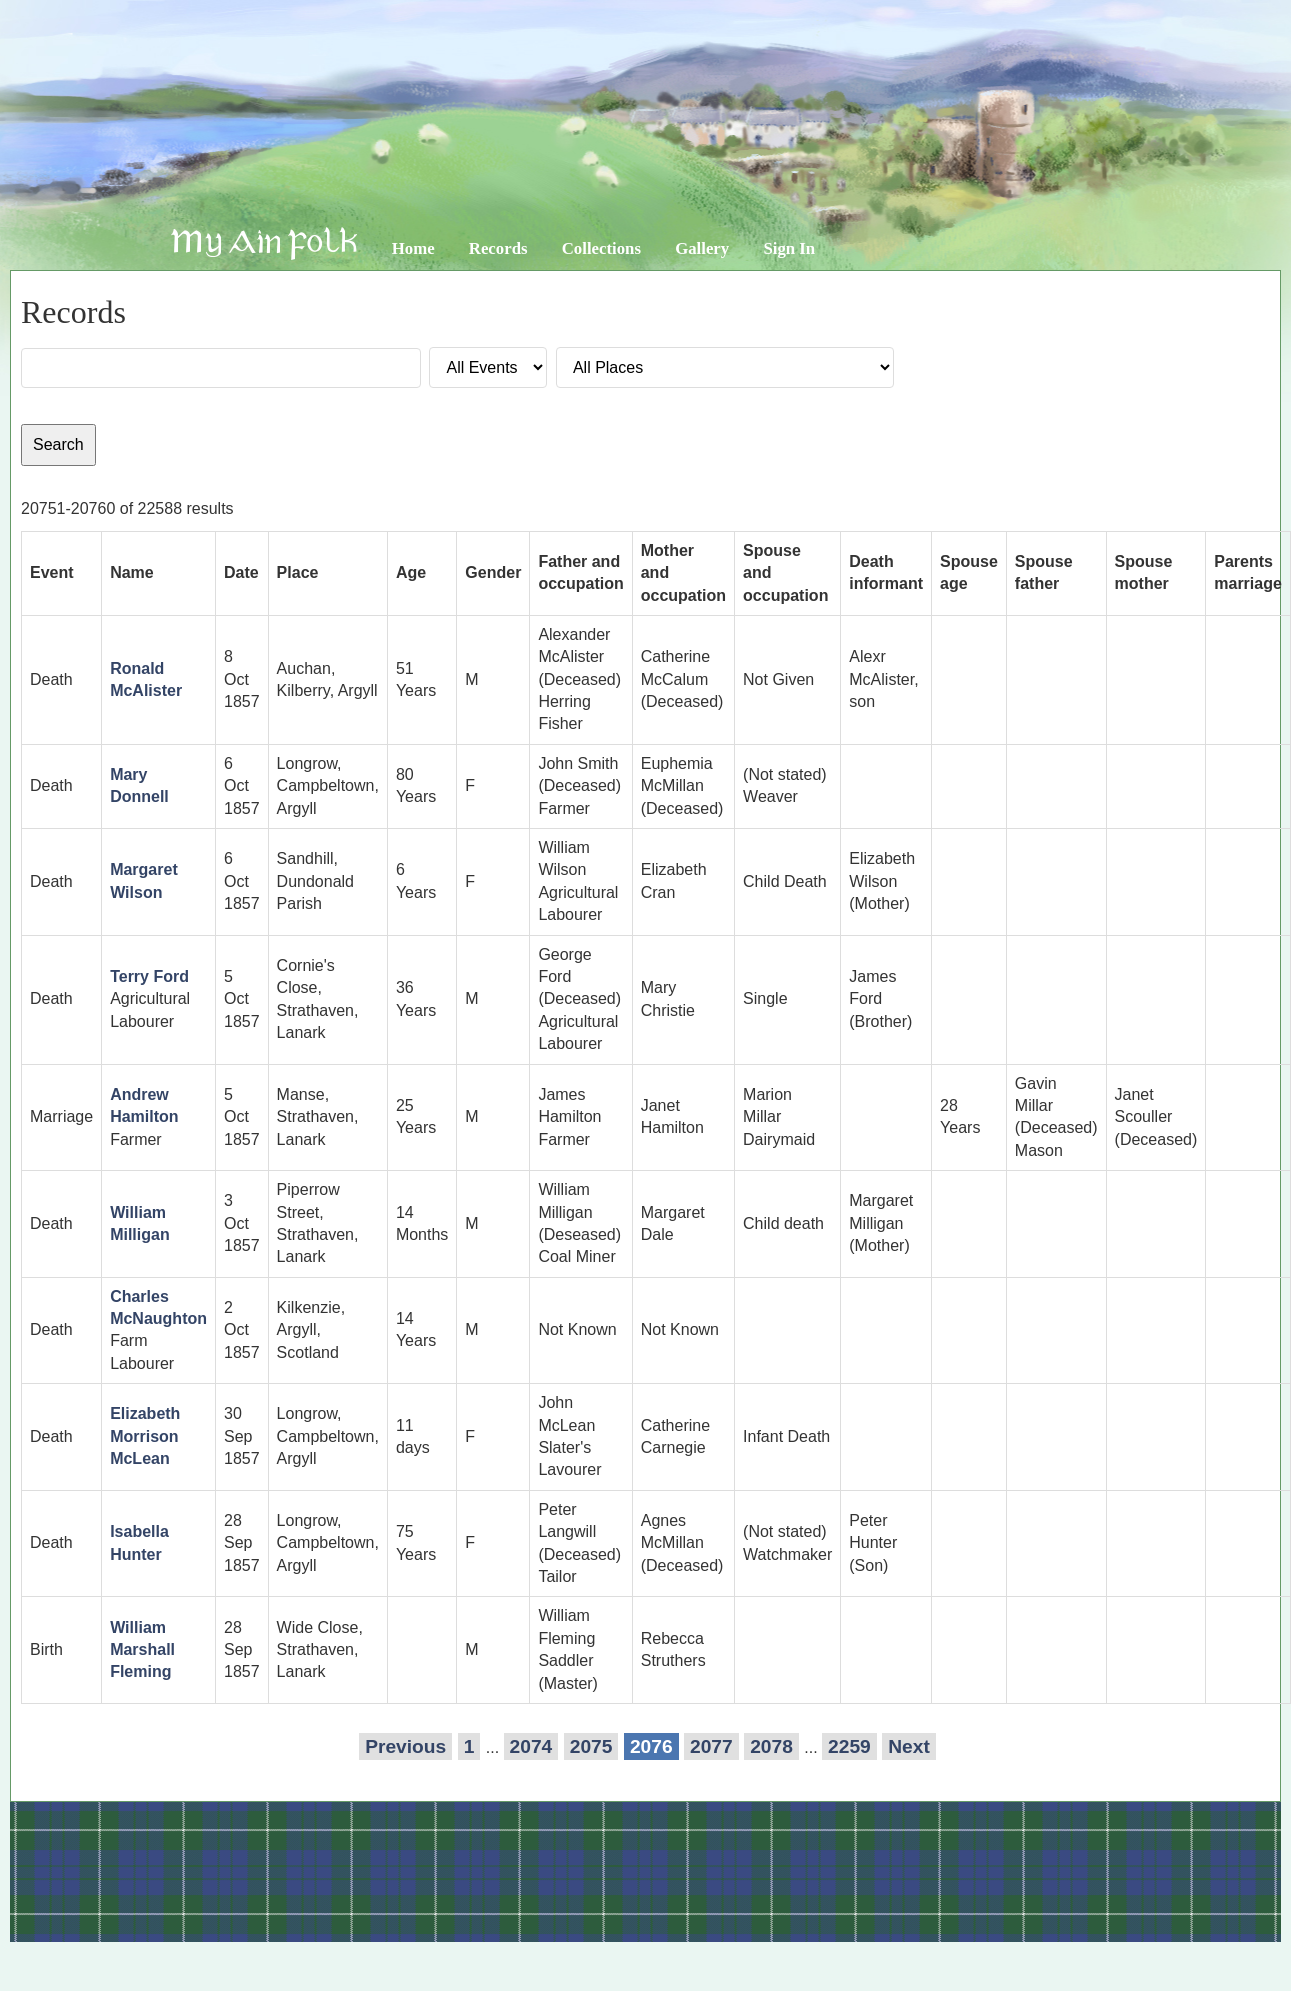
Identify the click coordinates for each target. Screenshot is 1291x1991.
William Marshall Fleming (142, 1650)
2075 (591, 1746)
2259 (849, 1746)
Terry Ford (149, 976)
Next (909, 1746)
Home (413, 248)
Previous (405, 1746)
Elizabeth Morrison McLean (145, 1436)
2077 (711, 1746)
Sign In (789, 248)
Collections (601, 248)
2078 (771, 1746)
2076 (651, 1746)
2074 (531, 1746)
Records (498, 248)
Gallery (702, 248)
